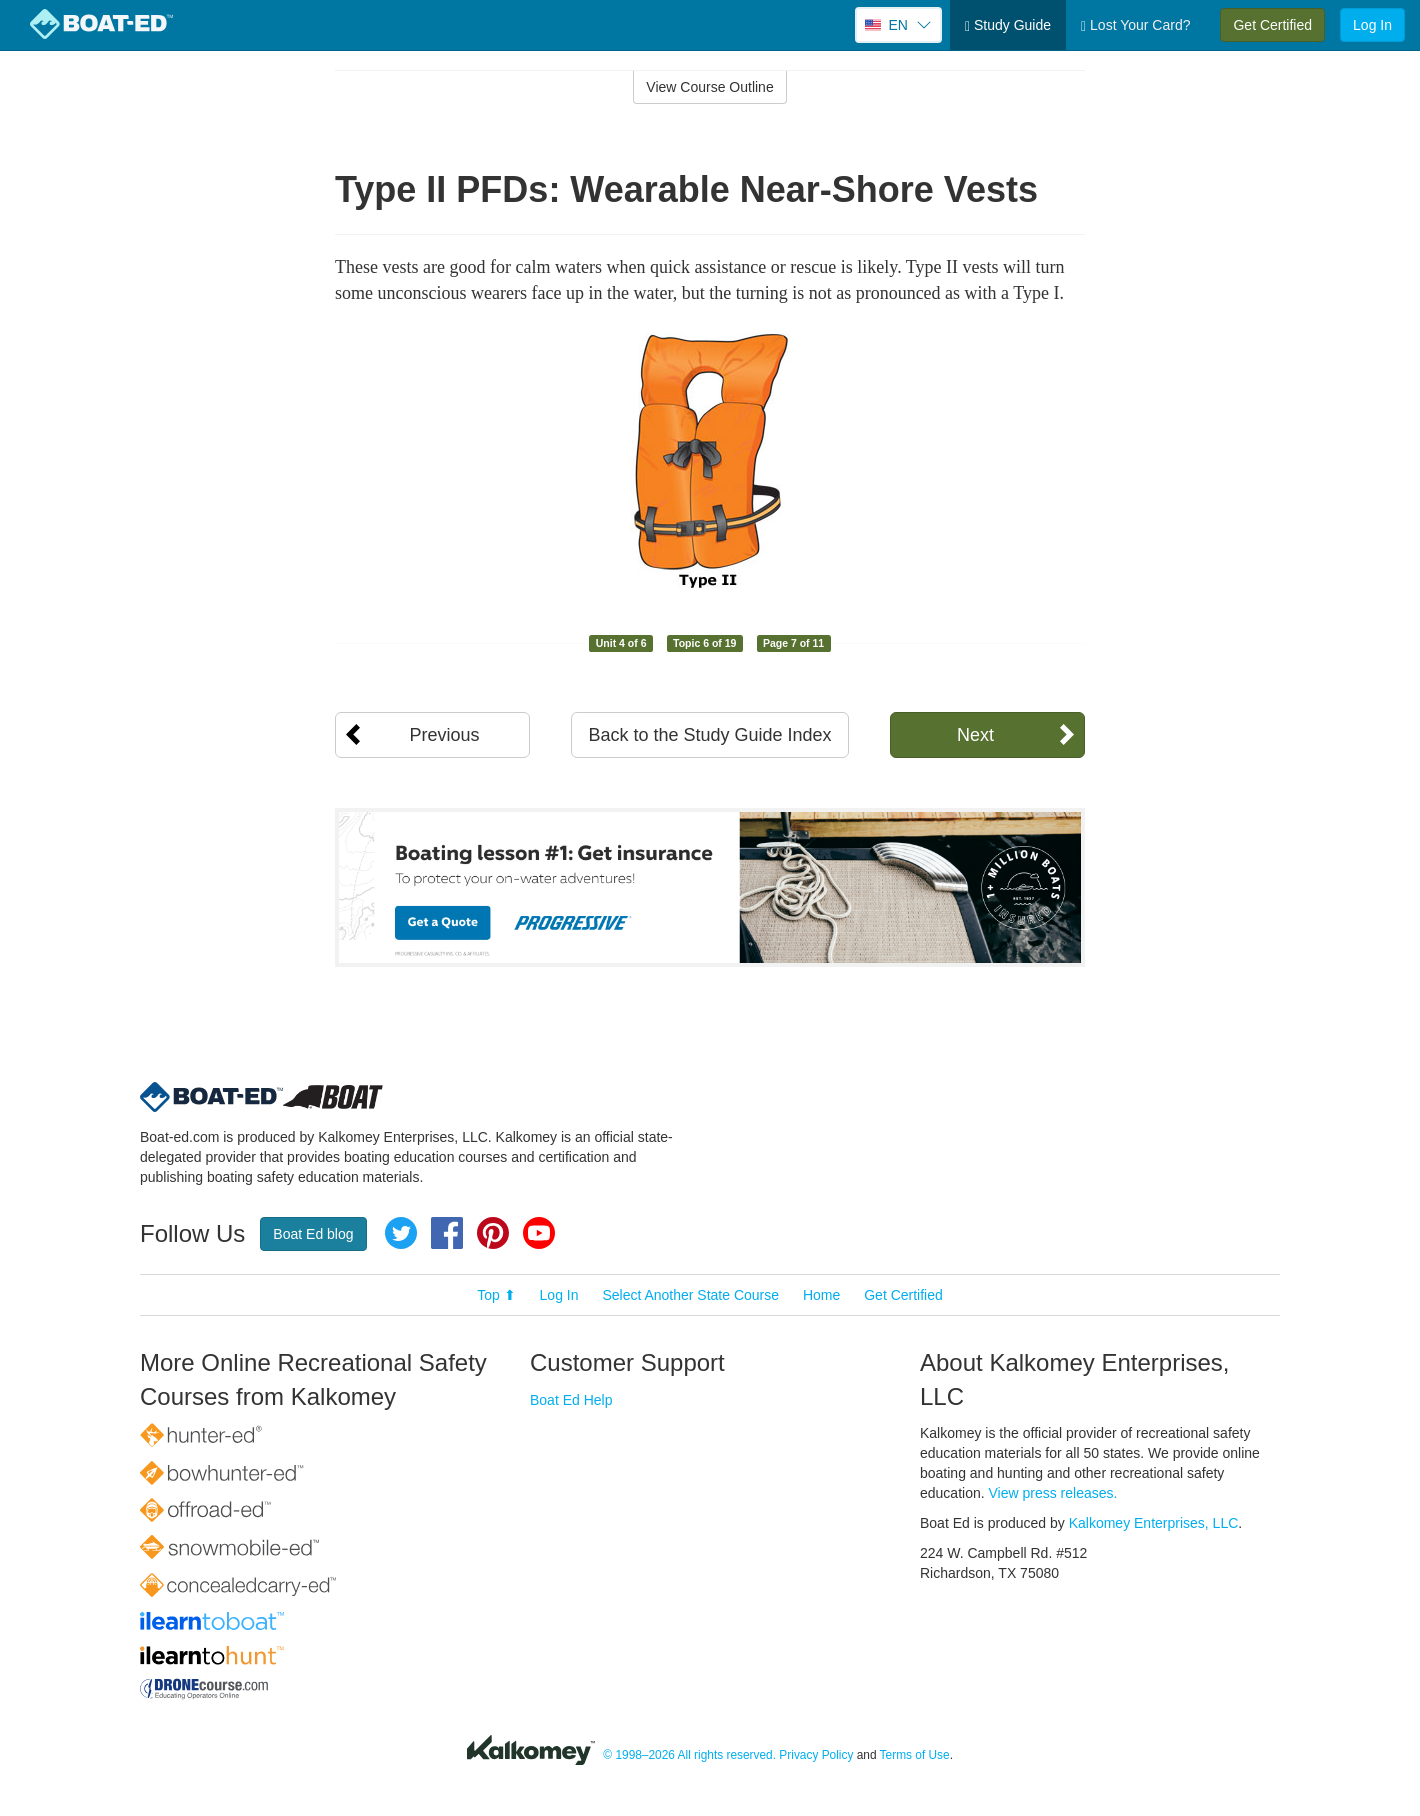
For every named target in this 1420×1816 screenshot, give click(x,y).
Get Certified (1272, 25)
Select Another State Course (690, 1295)
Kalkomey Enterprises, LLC (1154, 1523)
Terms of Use (915, 1755)
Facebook (447, 1233)
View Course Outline (709, 87)
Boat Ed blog (313, 1234)
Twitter (401, 1233)
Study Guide (1008, 25)
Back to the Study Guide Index (709, 735)
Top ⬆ (496, 1295)
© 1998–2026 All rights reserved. (689, 1755)
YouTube (539, 1233)
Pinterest (493, 1233)
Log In (1372, 25)
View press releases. (1053, 1493)
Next (975, 735)
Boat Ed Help (571, 1400)
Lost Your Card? (1135, 25)
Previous (444, 735)
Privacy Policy (816, 1755)
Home (821, 1295)
